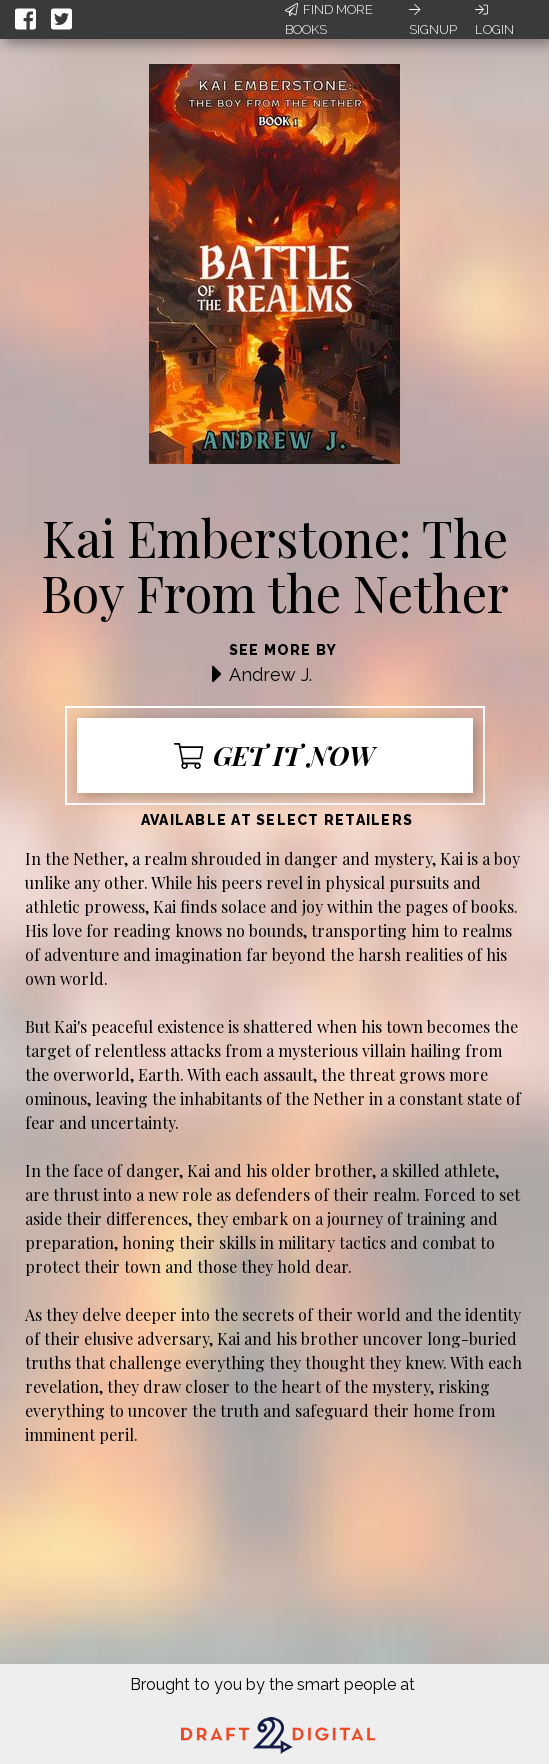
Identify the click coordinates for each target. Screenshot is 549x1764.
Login (494, 20)
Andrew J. (270, 674)
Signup (433, 20)
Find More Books (329, 19)
